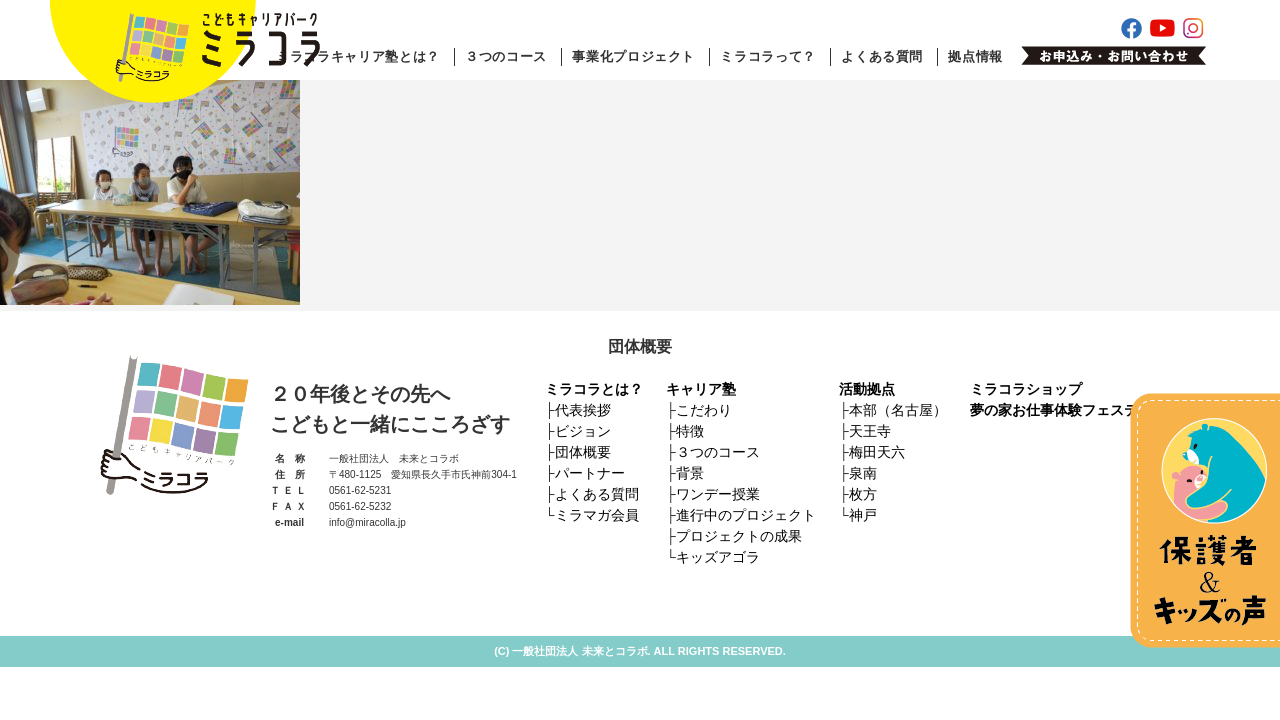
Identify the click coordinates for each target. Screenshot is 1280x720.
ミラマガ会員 (597, 515)
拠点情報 (975, 56)
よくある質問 (882, 56)
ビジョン (583, 431)
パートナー (590, 473)
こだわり (704, 410)
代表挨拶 (583, 410)
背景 (690, 473)
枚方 (863, 494)
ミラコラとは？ (594, 389)
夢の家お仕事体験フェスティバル (1075, 410)
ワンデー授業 (718, 494)
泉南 (863, 473)
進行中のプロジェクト (746, 515)
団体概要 (583, 452)
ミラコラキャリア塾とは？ (358, 56)
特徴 (690, 431)
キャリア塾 (701, 389)
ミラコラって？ (768, 56)
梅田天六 (877, 452)
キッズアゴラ (718, 557)
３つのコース (506, 56)
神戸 (863, 515)
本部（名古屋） (898, 410)
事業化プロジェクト (633, 56)
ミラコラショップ (1026, 389)
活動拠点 (867, 389)
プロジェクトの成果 (739, 536)
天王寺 (870, 431)
